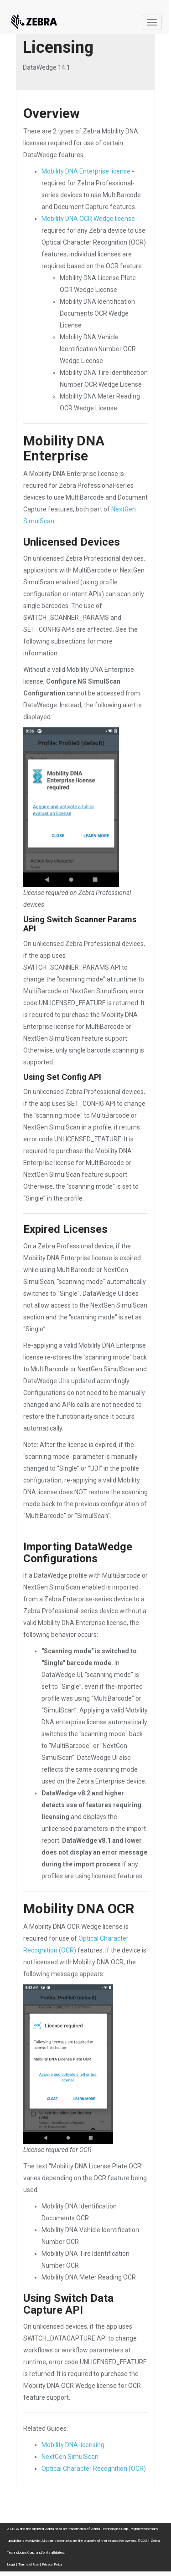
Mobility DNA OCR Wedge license (88, 218)
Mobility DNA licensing (72, 2444)
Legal (11, 2564)
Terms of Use (28, 2564)
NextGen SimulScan (69, 2456)
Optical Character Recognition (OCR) (93, 2468)
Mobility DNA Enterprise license (85, 171)
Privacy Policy (52, 2564)
